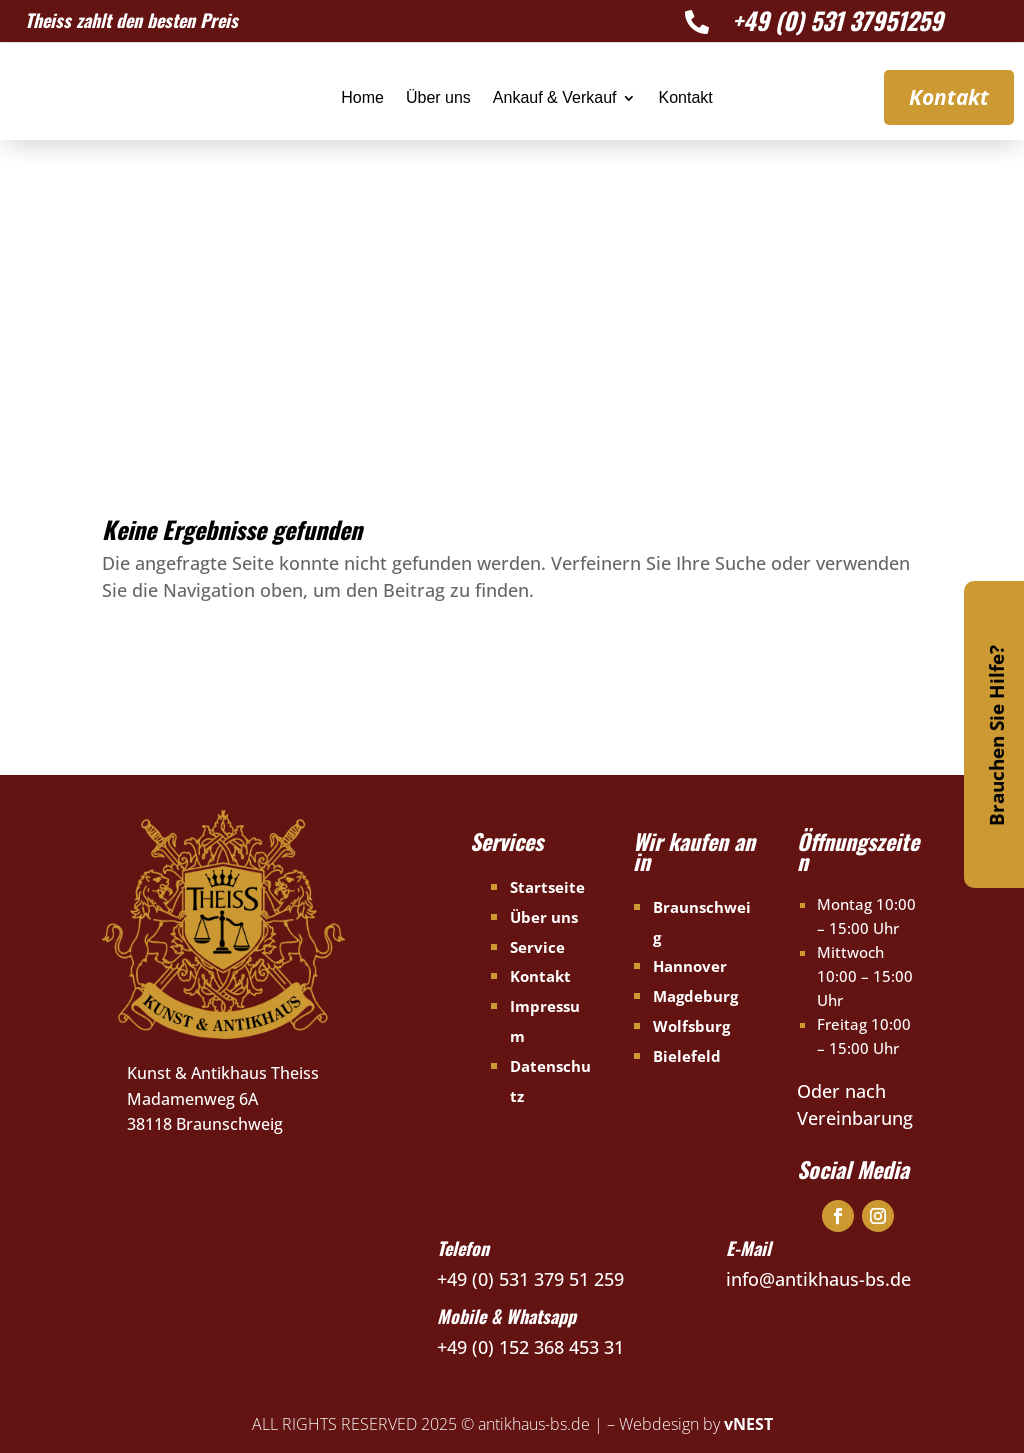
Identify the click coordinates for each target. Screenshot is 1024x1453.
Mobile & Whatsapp (506, 1316)
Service (537, 947)
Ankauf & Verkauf (555, 98)
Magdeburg (695, 996)
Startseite (547, 887)
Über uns (438, 98)
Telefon (463, 1248)
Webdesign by (696, 1424)
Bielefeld (687, 1056)
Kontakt (685, 98)
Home (362, 98)
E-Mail (748, 1248)
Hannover (690, 966)
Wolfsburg (691, 1026)
